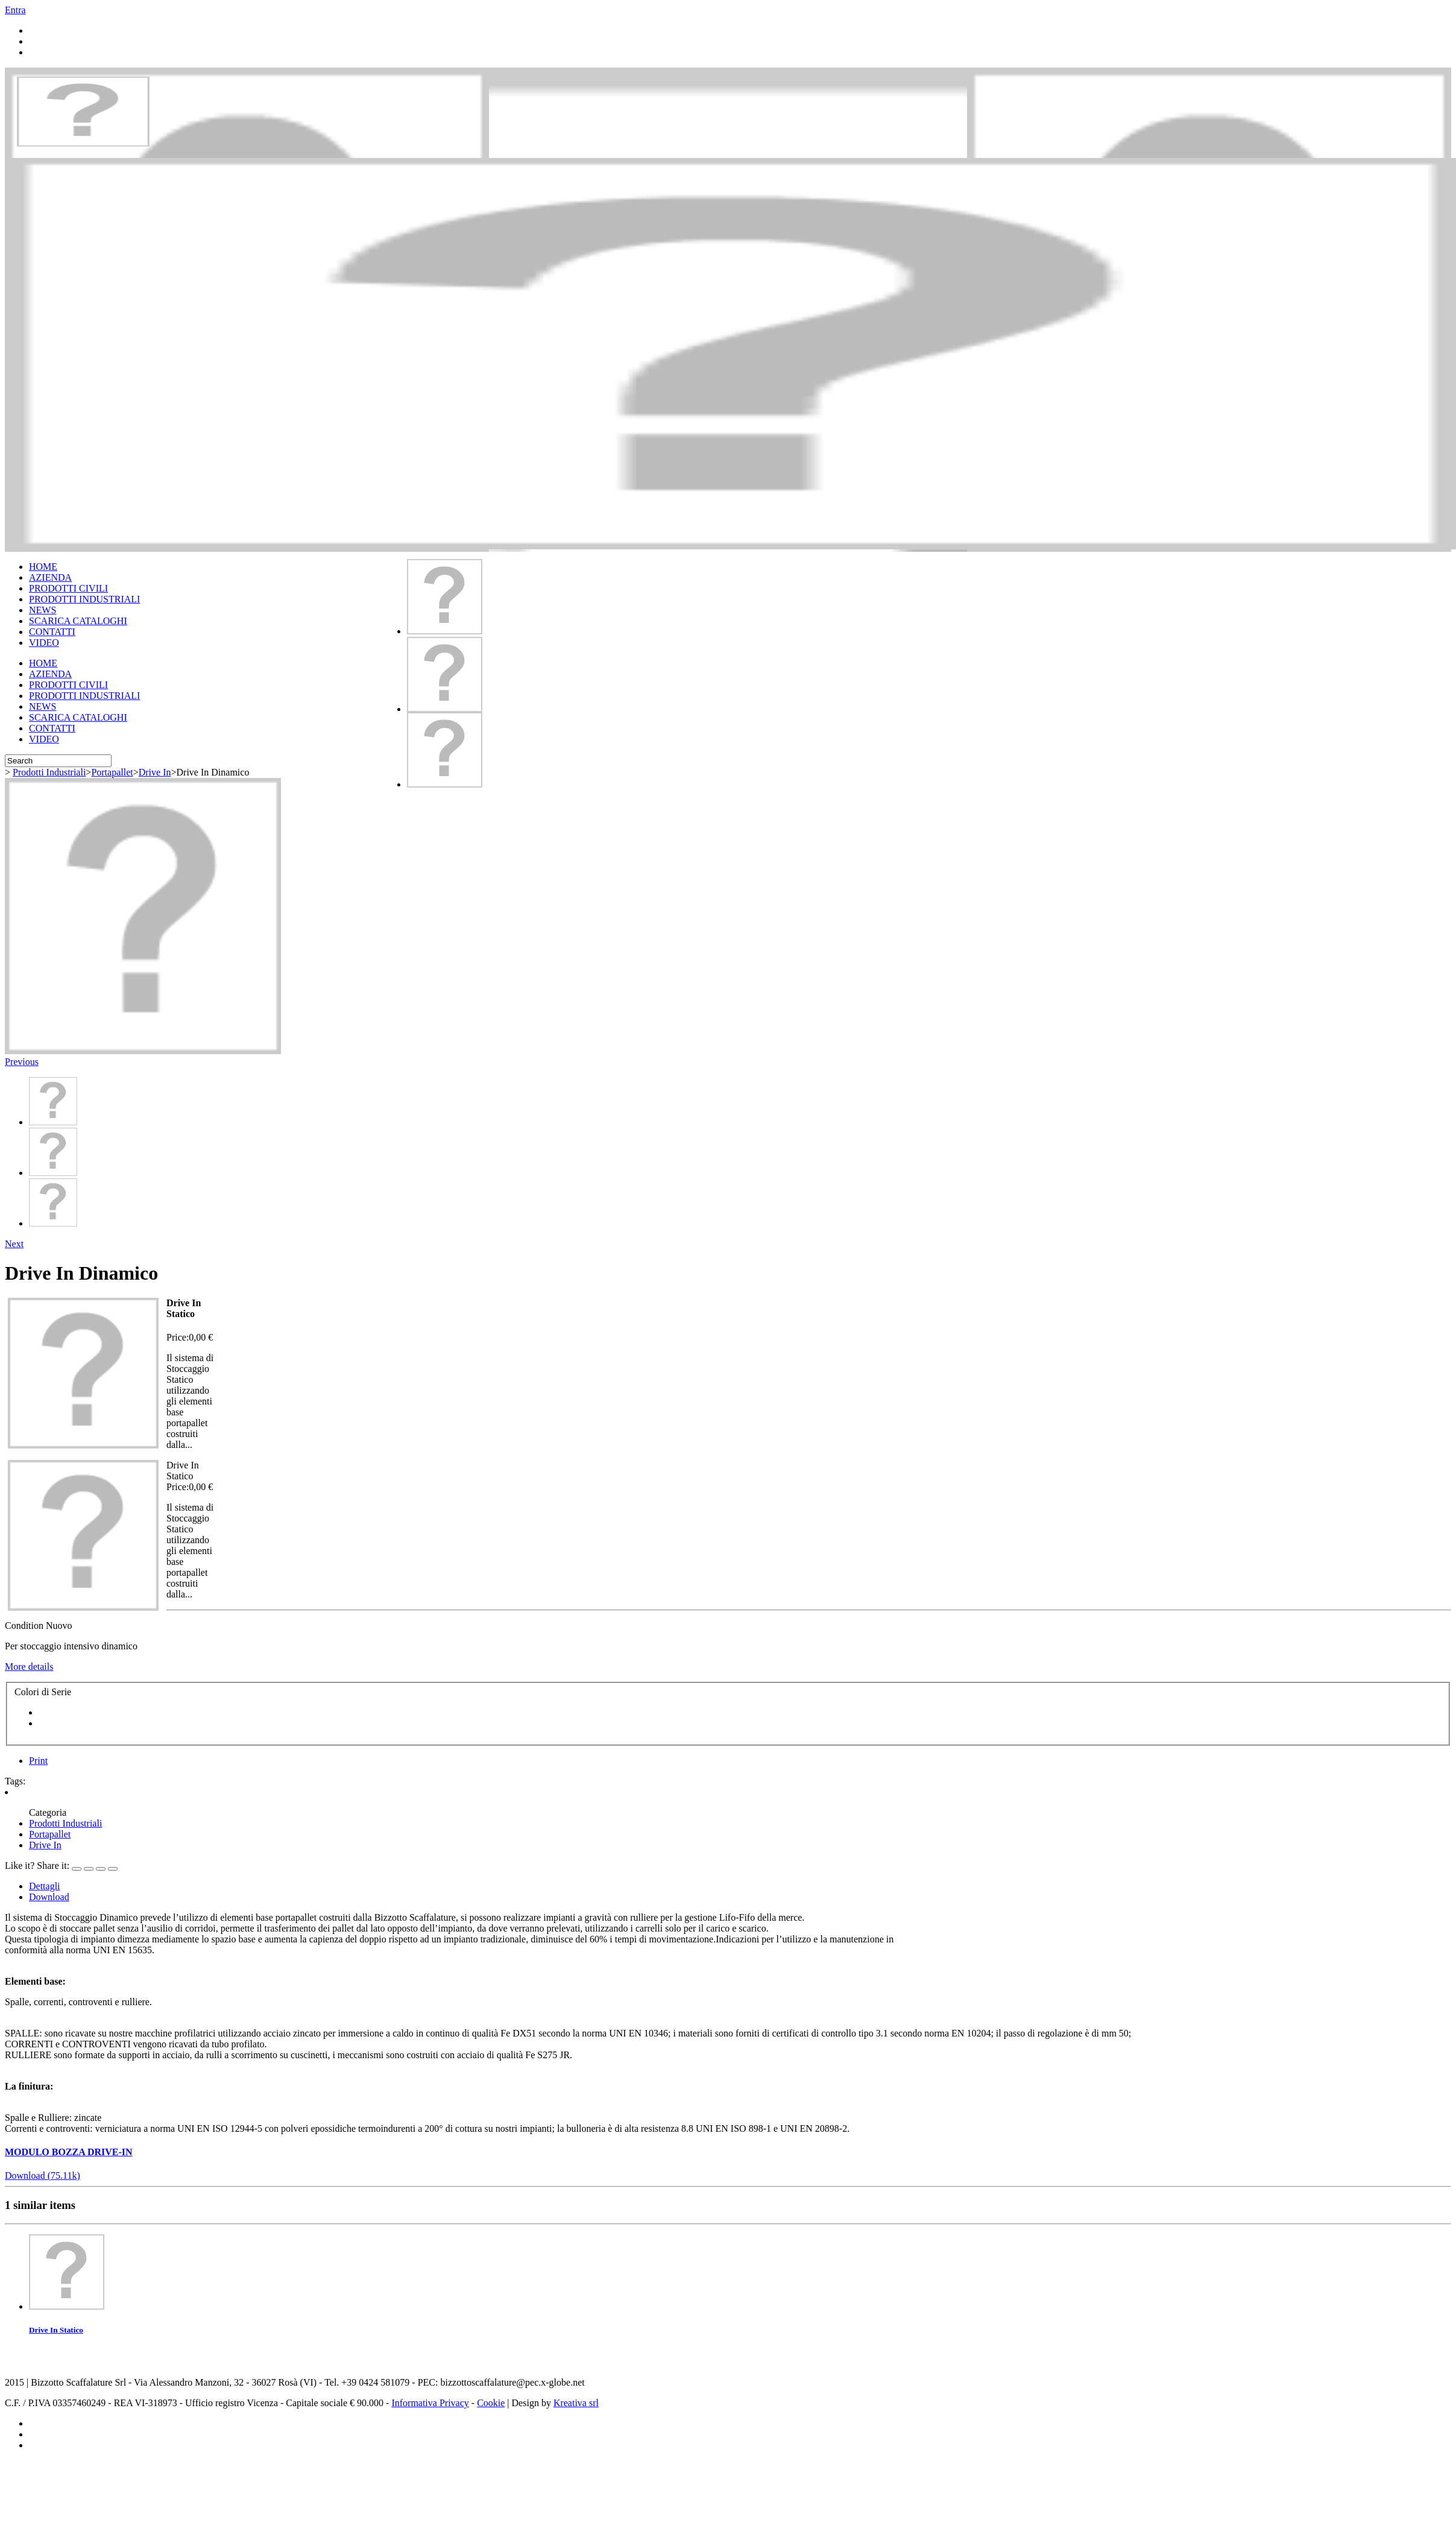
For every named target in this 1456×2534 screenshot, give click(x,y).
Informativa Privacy (429, 2403)
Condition (25, 1625)
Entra (15, 10)
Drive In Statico (56, 2329)
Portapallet (112, 772)
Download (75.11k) (42, 2175)
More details (29, 1666)
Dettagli (44, 1886)
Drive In (155, 772)
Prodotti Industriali (49, 772)
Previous (22, 1062)
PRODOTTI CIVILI (68, 588)
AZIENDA (50, 577)
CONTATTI (52, 632)
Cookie (491, 2403)
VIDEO (44, 642)
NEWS (42, 610)
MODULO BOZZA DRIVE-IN (69, 2152)
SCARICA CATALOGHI (78, 621)
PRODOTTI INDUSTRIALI (84, 599)
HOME (43, 566)
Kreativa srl (576, 2403)
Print (38, 1760)
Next (14, 1244)
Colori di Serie (44, 1692)
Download (49, 1897)
